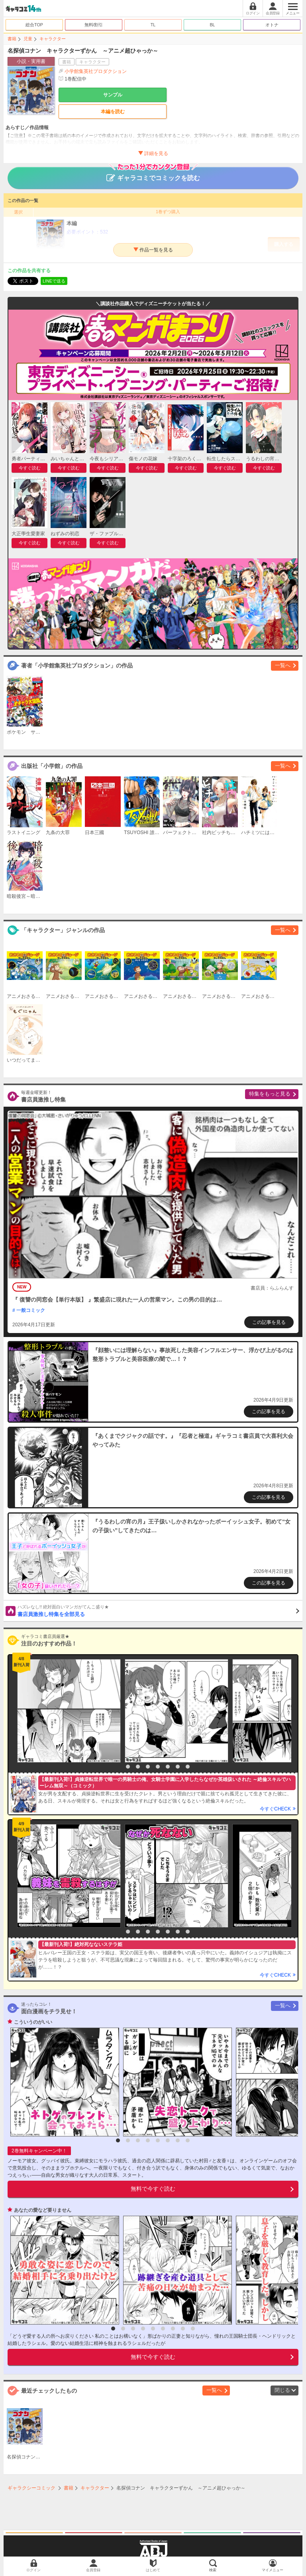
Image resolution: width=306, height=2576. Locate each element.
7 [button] (178, 1767)
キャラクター (52, 38)
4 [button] (148, 1767)
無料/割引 (93, 24)
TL (153, 24)
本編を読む (113, 111)
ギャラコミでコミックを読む (153, 174)
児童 (28, 38)
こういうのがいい (33, 2022)
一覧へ (282, 665)
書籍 (12, 38)
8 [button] (188, 1767)
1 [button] (118, 1767)
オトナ (272, 24)
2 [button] (128, 1767)
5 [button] (158, 1767)
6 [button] (168, 1767)
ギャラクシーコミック (31, 2488)
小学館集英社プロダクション (96, 71)
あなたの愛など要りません (42, 2210)
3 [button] (138, 1767)
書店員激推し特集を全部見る (158, 1610)
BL (212, 24)
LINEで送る (54, 281)
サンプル (112, 95)
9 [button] (193, 2329)
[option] (67, 1711)
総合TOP (34, 24)
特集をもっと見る (269, 1094)
